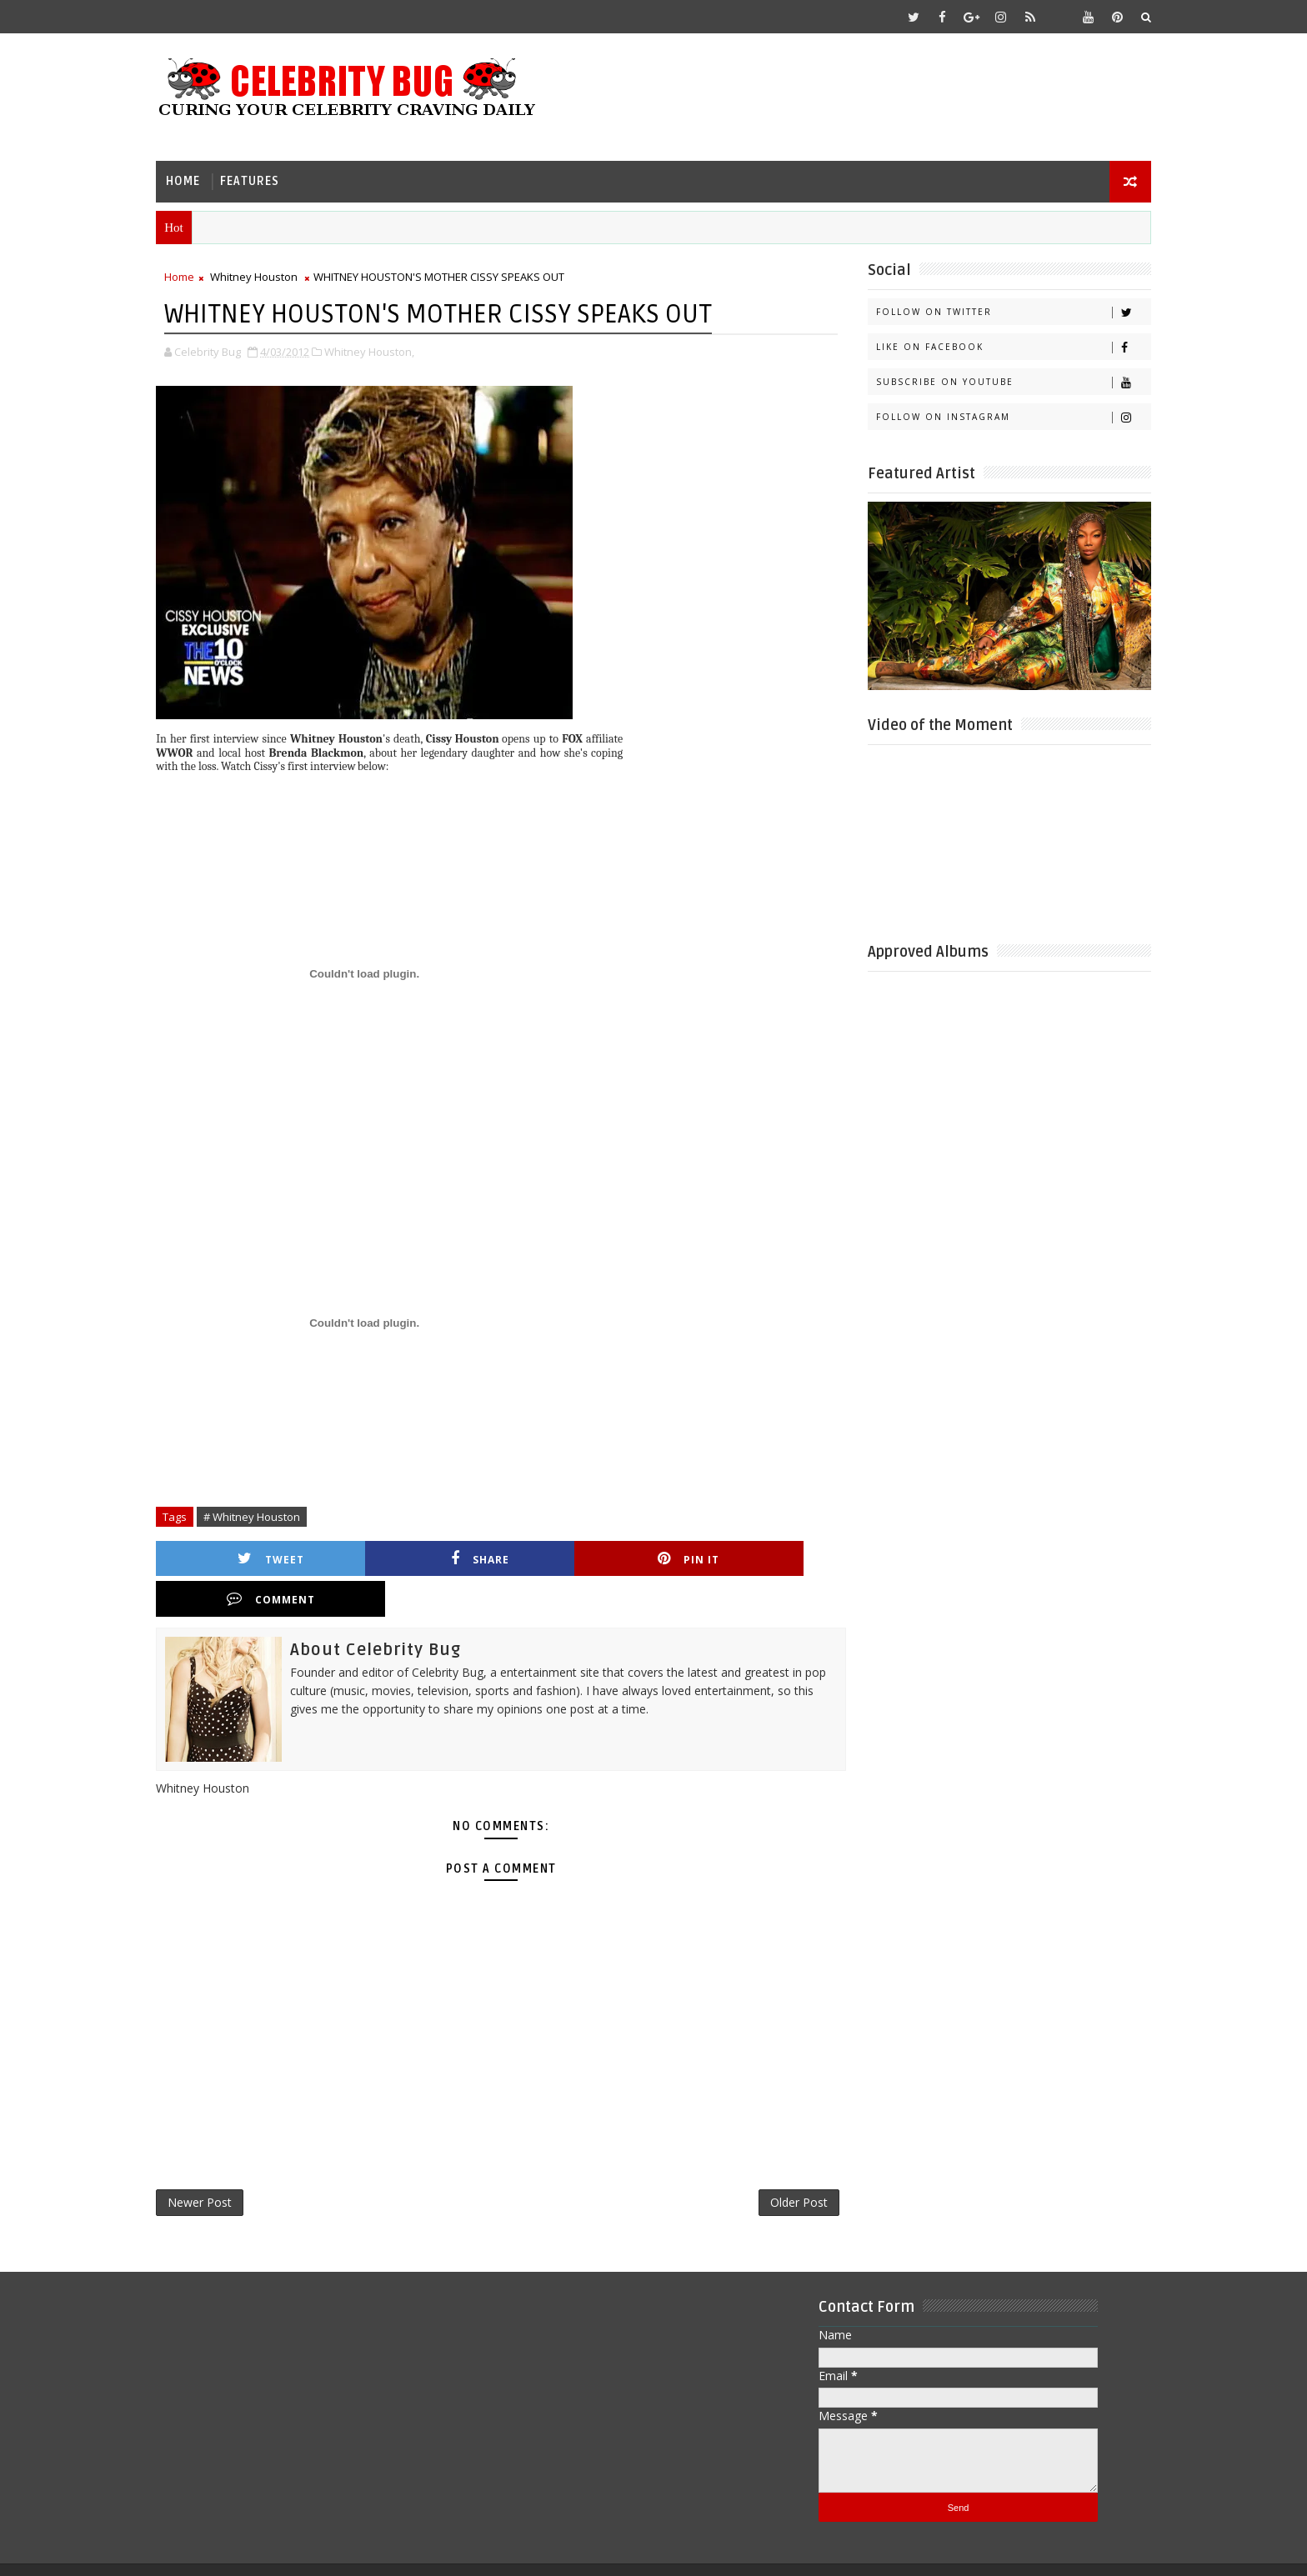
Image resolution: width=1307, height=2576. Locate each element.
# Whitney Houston (261, 1515)
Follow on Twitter (1003, 311)
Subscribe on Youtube (1003, 381)
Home (193, 180)
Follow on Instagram (1003, 416)
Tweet (258, 1557)
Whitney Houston (264, 275)
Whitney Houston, (379, 350)
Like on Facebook (1003, 346)
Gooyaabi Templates (496, 2550)
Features (259, 180)
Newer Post (210, 2162)
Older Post (782, 2162)
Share (424, 1557)
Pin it (590, 1557)
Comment (756, 1557)
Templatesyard (306, 2550)
